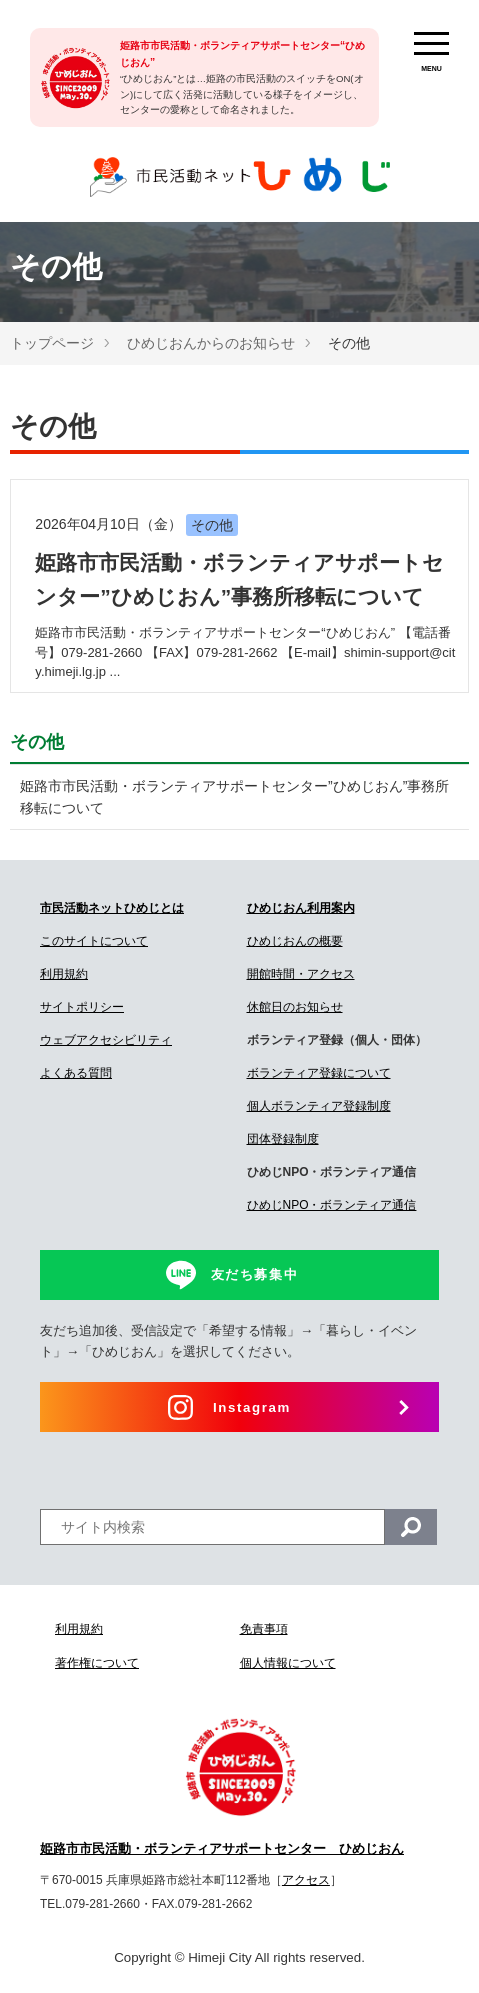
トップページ (52, 343)
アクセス (306, 1880)
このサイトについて (94, 941)
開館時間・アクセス (301, 974)
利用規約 (64, 974)
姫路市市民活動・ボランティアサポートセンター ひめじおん (222, 1849)
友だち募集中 (255, 1274)
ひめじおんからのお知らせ (211, 343)
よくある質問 (76, 1073)
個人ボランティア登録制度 (319, 1106)
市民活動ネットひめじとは (112, 908)
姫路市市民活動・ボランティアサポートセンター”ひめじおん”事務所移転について (234, 797)
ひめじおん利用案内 (301, 908)
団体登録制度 (283, 1139)
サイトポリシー (82, 1007)
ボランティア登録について (319, 1073)
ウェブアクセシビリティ (106, 1040)
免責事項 (264, 1629)
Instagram (252, 1407)
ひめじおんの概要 (295, 941)
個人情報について (288, 1663)
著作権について (97, 1663)
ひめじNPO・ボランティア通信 (332, 1205)
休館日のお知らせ (295, 1007)
